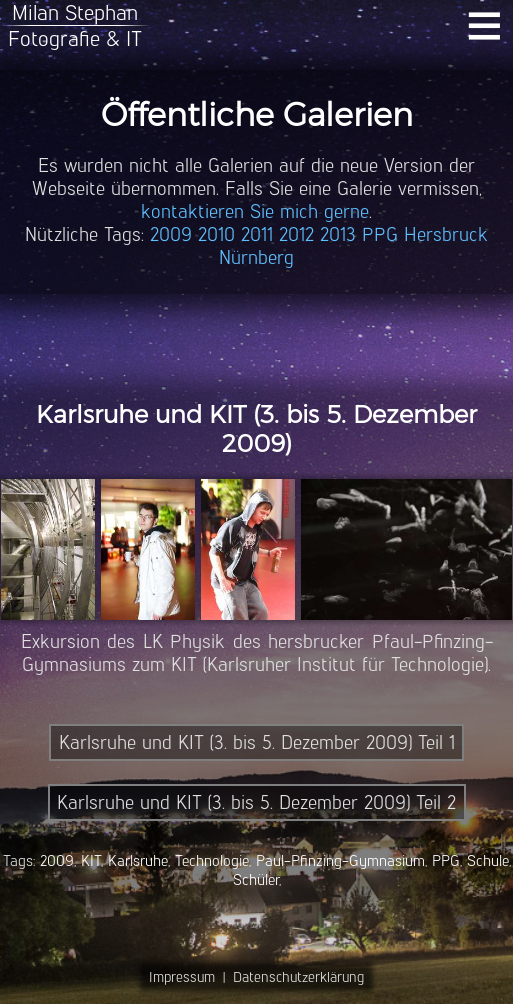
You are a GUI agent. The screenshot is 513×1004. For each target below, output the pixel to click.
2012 (296, 234)
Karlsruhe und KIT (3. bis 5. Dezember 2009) (256, 429)
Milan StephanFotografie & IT (75, 25)
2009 (171, 234)
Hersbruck (446, 234)
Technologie (212, 860)
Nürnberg (256, 257)
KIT (91, 860)
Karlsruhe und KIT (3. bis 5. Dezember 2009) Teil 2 (256, 802)
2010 (216, 234)
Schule (488, 860)
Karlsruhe (138, 860)
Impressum (182, 977)
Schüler (256, 879)
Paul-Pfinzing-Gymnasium (340, 860)
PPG (380, 234)
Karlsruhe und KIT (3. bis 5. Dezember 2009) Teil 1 (257, 742)
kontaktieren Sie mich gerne (255, 211)
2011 (257, 234)
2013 (338, 234)
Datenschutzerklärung (298, 977)
